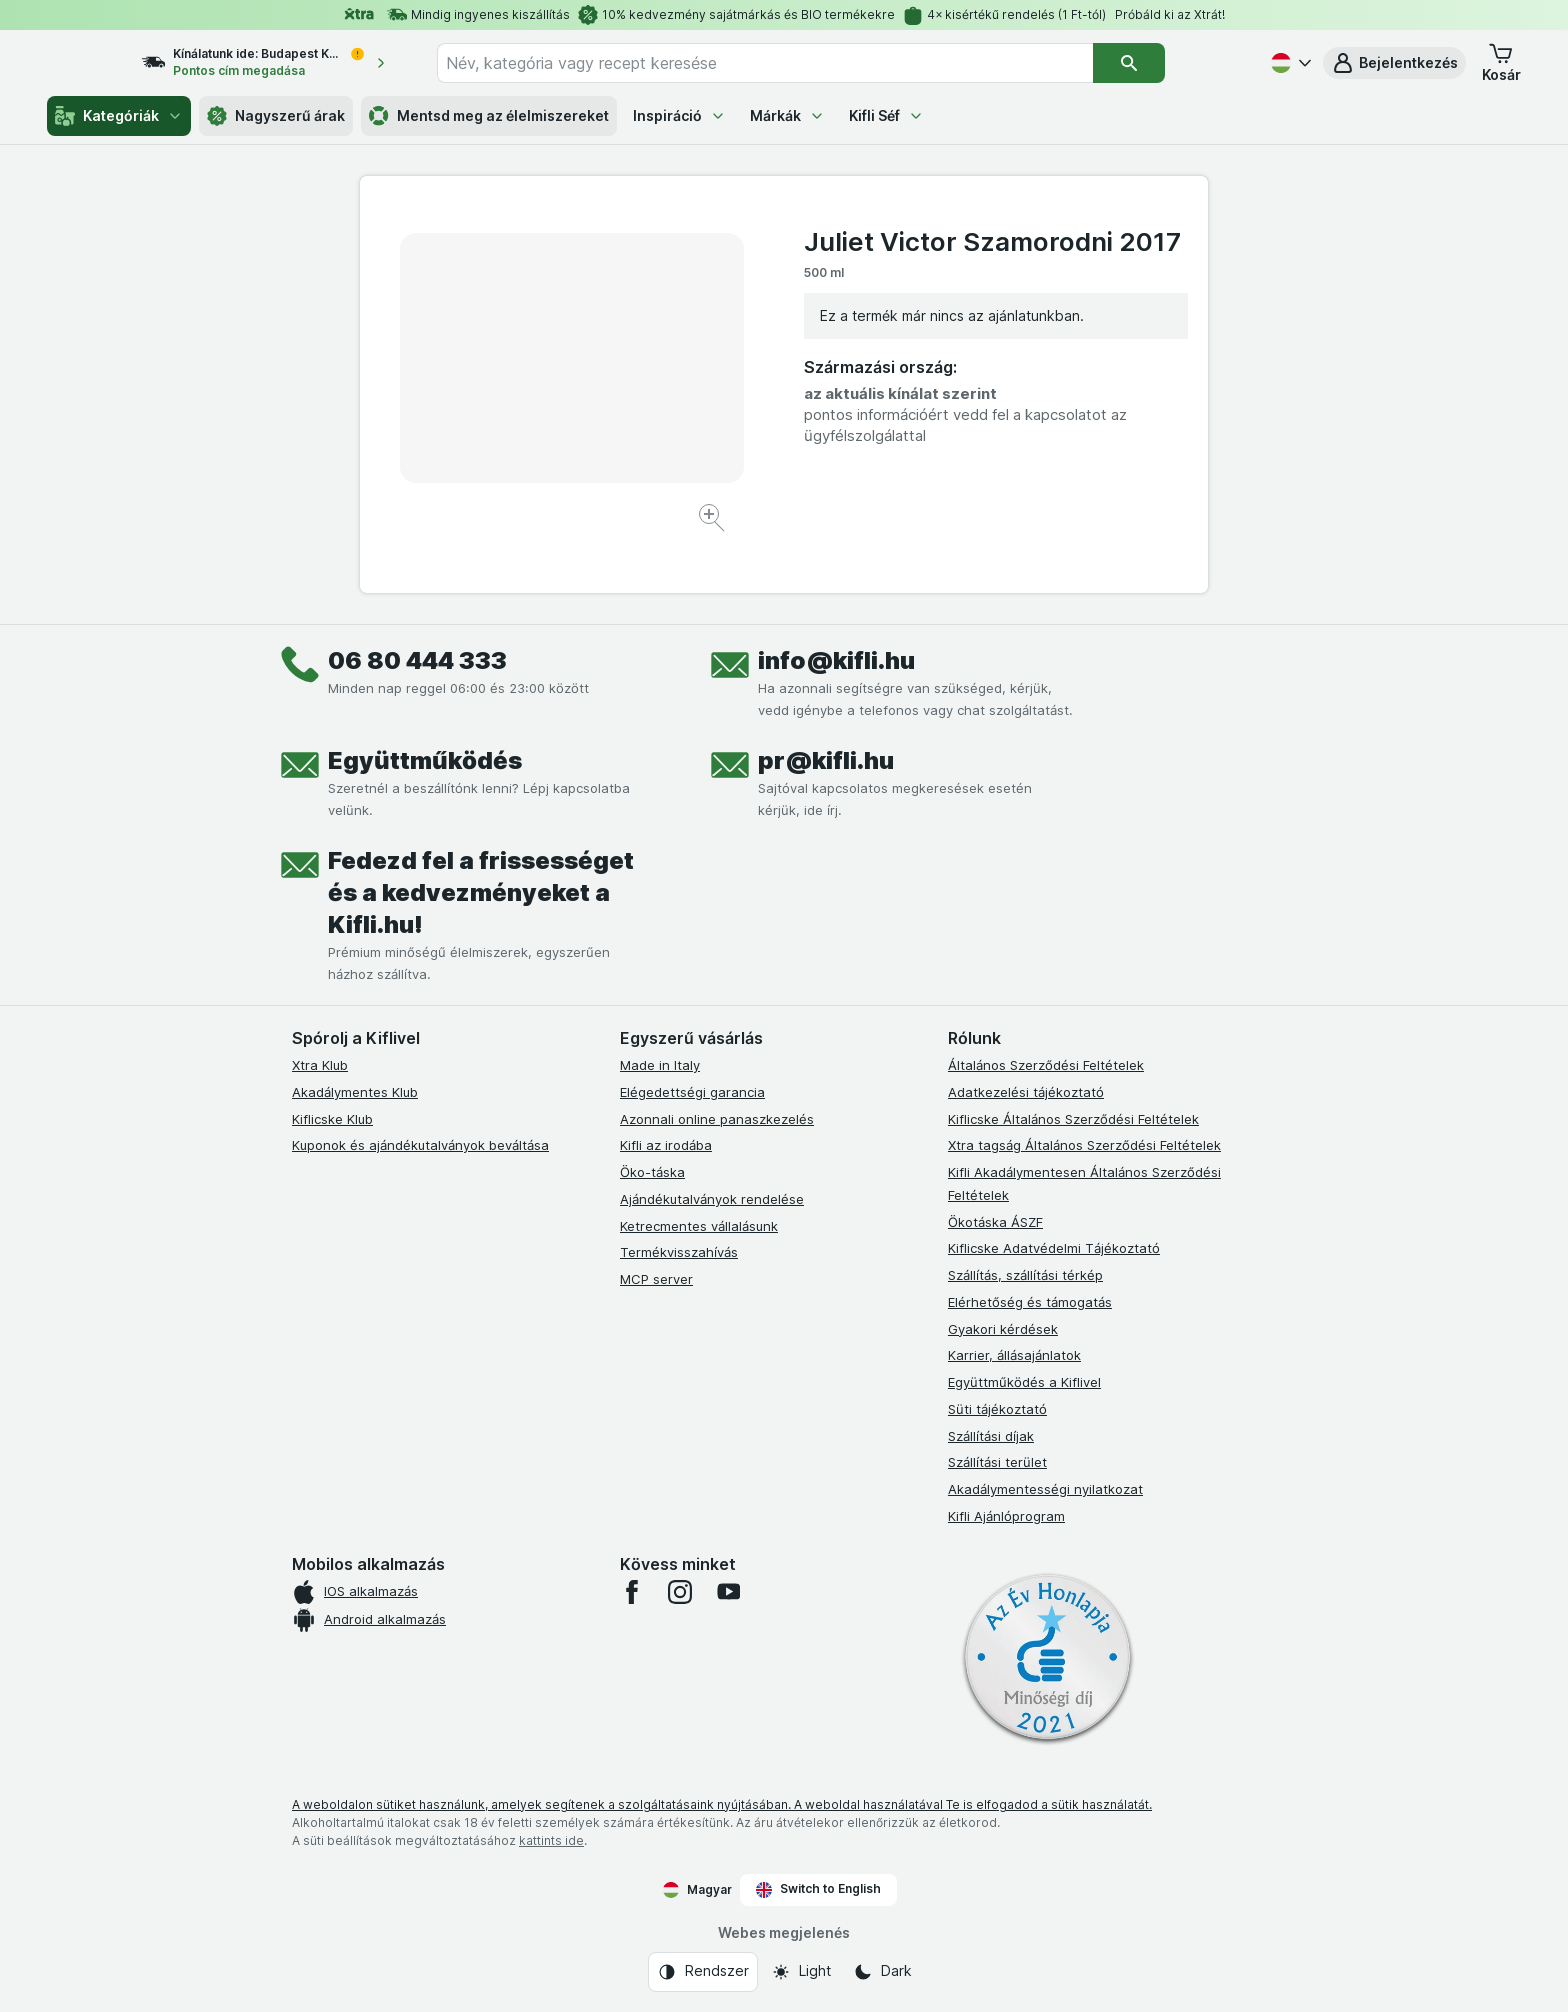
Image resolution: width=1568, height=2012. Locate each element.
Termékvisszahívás (679, 1252)
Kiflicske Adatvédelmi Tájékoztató (1054, 1248)
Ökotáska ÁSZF (995, 1222)
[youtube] (728, 1592)
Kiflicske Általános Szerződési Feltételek (1073, 1119)
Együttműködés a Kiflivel (1024, 1382)
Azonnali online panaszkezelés (717, 1119)
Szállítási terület (997, 1462)
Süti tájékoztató (997, 1409)
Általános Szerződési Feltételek (1046, 1065)
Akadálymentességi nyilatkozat (1045, 1489)
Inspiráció (679, 115)
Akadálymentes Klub (355, 1092)
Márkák (787, 115)
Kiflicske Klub (332, 1119)
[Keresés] (1165, 63)
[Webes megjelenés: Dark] (882, 1972)
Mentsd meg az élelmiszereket (489, 116)
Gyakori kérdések (1003, 1329)
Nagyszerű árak (276, 116)
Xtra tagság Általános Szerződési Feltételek (1084, 1145)
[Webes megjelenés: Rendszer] (703, 1972)
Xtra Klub (320, 1065)
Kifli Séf (886, 115)
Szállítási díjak (991, 1436)
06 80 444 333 (417, 660)
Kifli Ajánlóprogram (1006, 1516)
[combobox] (801, 63)
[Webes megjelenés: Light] (801, 1972)
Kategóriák (119, 116)
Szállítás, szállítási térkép (1025, 1275)
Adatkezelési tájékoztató (1026, 1092)
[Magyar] (1289, 63)
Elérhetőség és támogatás (1030, 1302)
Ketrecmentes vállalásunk (699, 1226)
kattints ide (551, 1840)
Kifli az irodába (666, 1145)
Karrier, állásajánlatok (1014, 1355)
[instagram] (680, 1592)
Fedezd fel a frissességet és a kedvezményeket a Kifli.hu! (481, 892)
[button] (1394, 63)
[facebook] (632, 1592)
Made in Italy (660, 1065)
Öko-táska (652, 1172)
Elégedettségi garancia (692, 1092)
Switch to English (818, 1889)
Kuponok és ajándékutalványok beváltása (420, 1145)
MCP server (656, 1279)
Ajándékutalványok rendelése (712, 1199)
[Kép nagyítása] (713, 520)
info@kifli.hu (836, 660)
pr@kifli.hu (826, 760)
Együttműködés (425, 760)
